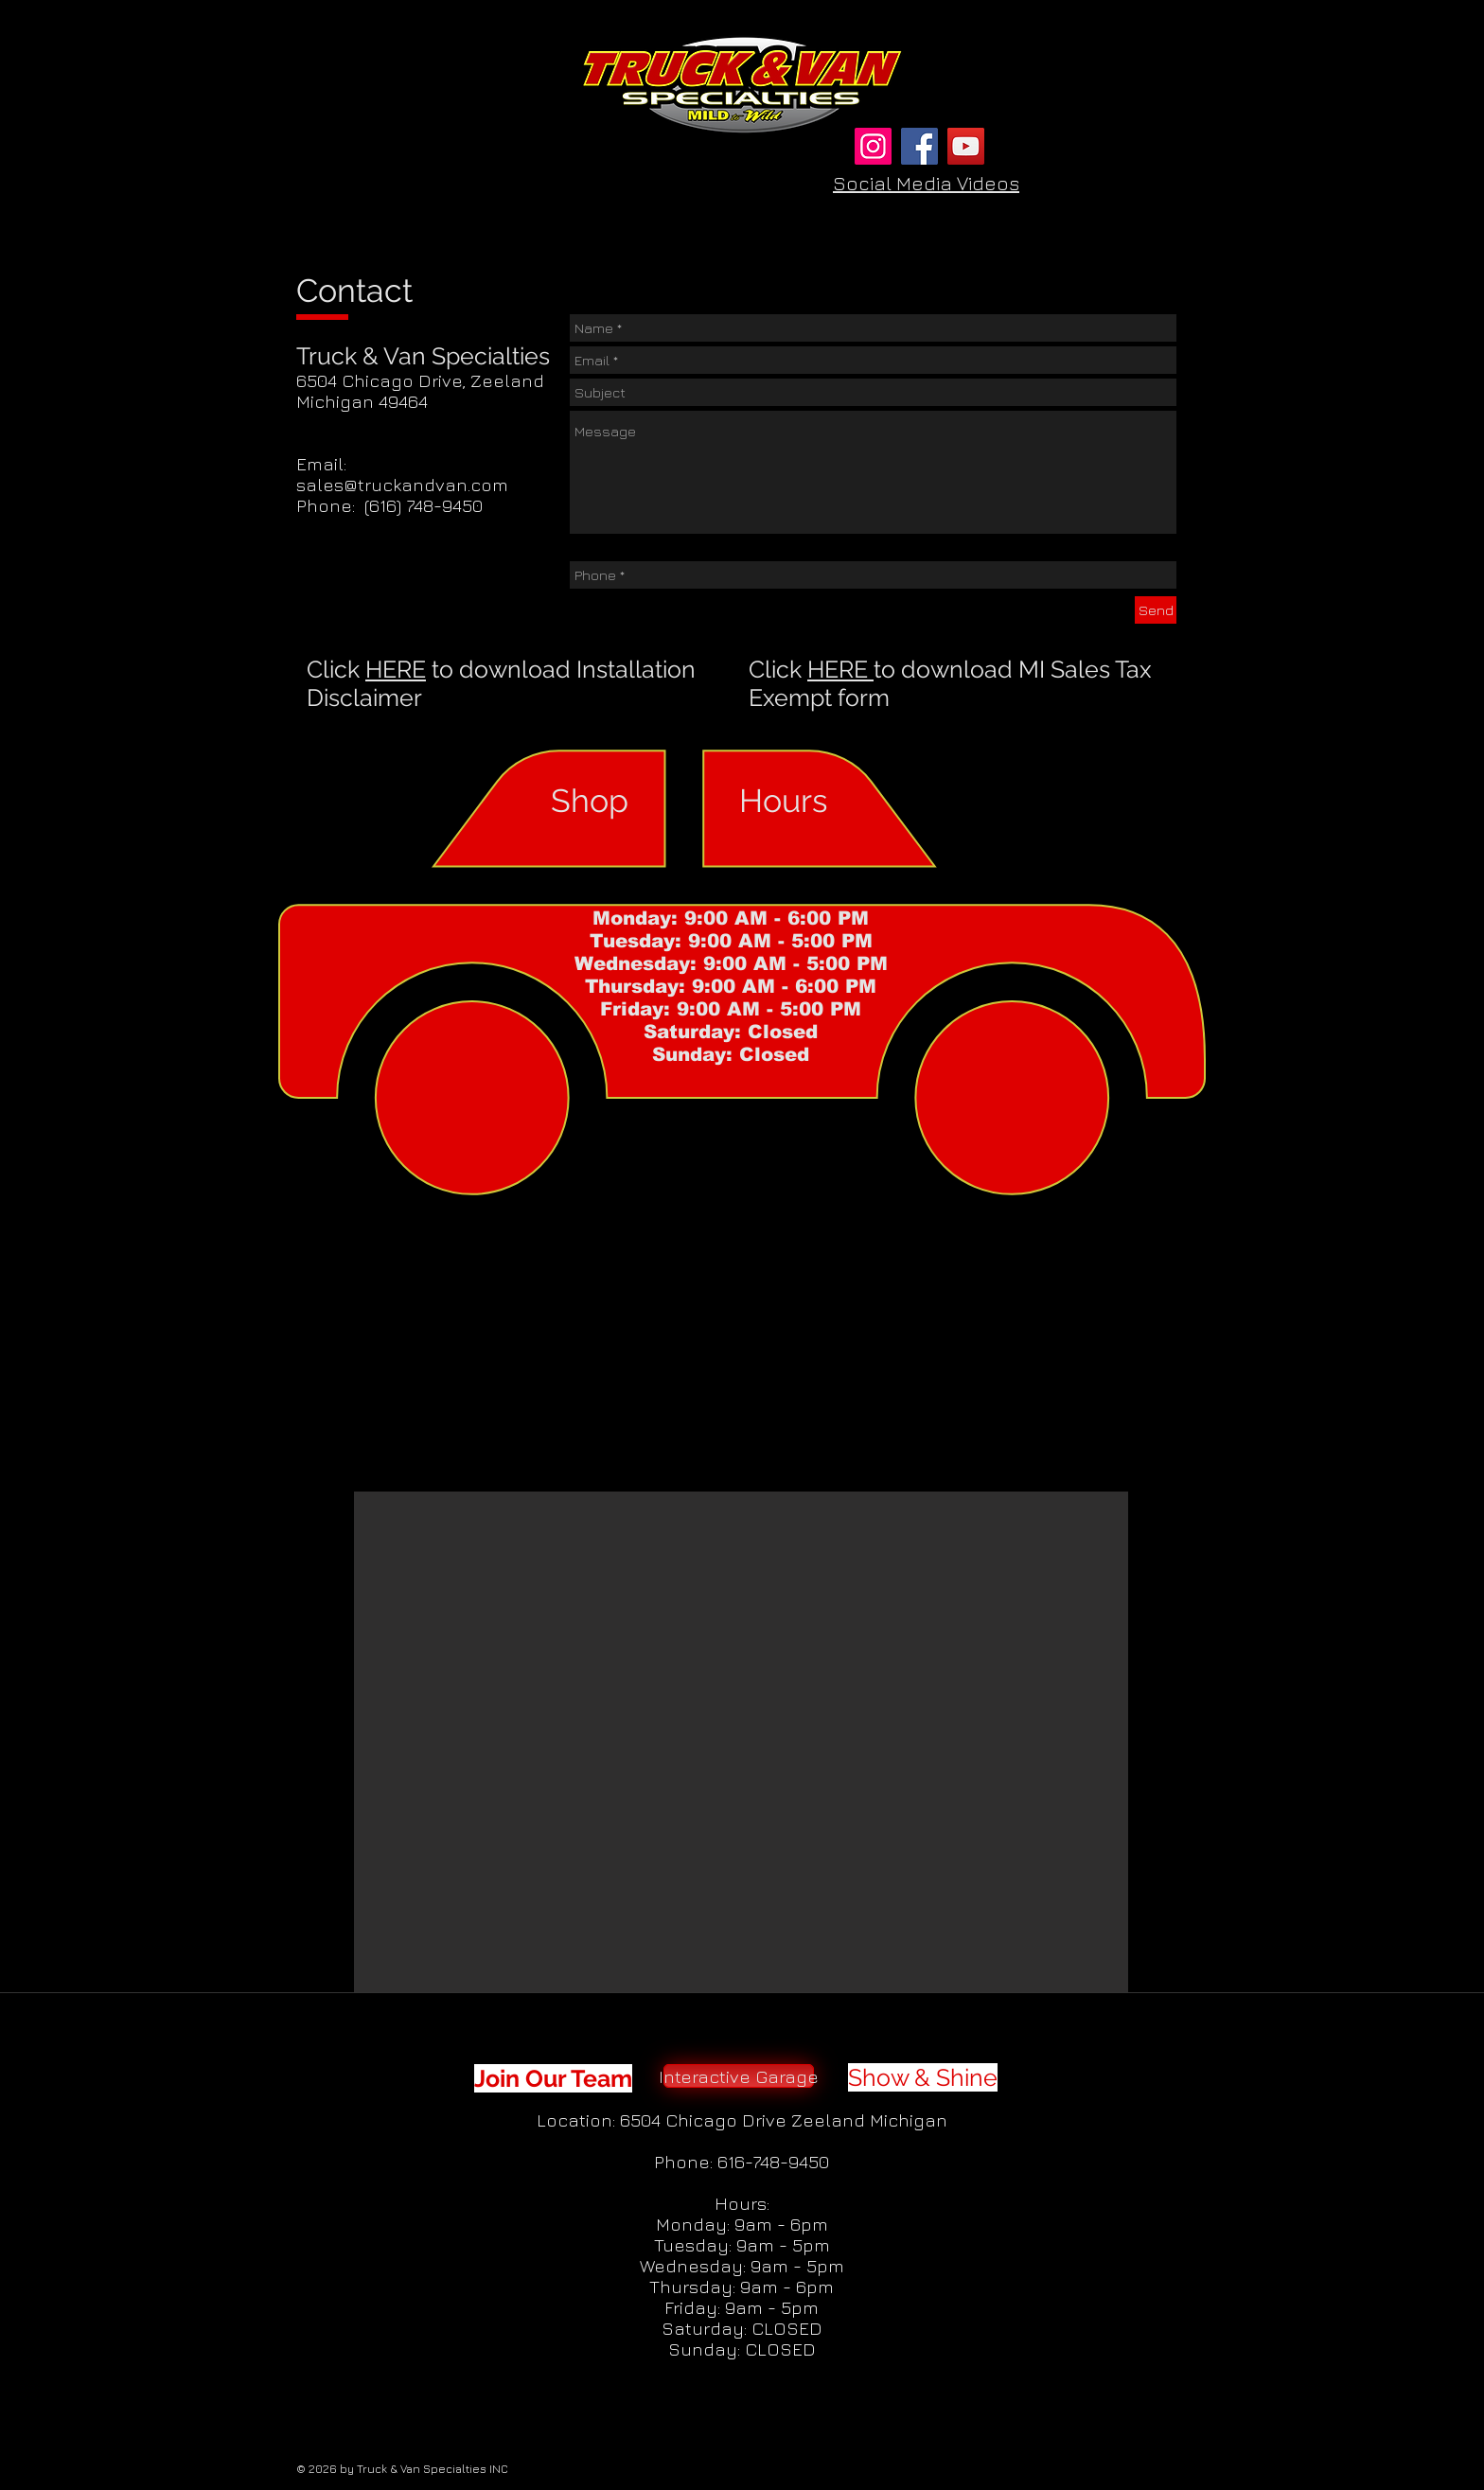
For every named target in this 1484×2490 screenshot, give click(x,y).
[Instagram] (873, 146)
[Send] (1155, 610)
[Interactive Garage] (738, 2076)
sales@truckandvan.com (402, 484)
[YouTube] (965, 146)
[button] (741, 1742)
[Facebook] (919, 146)
